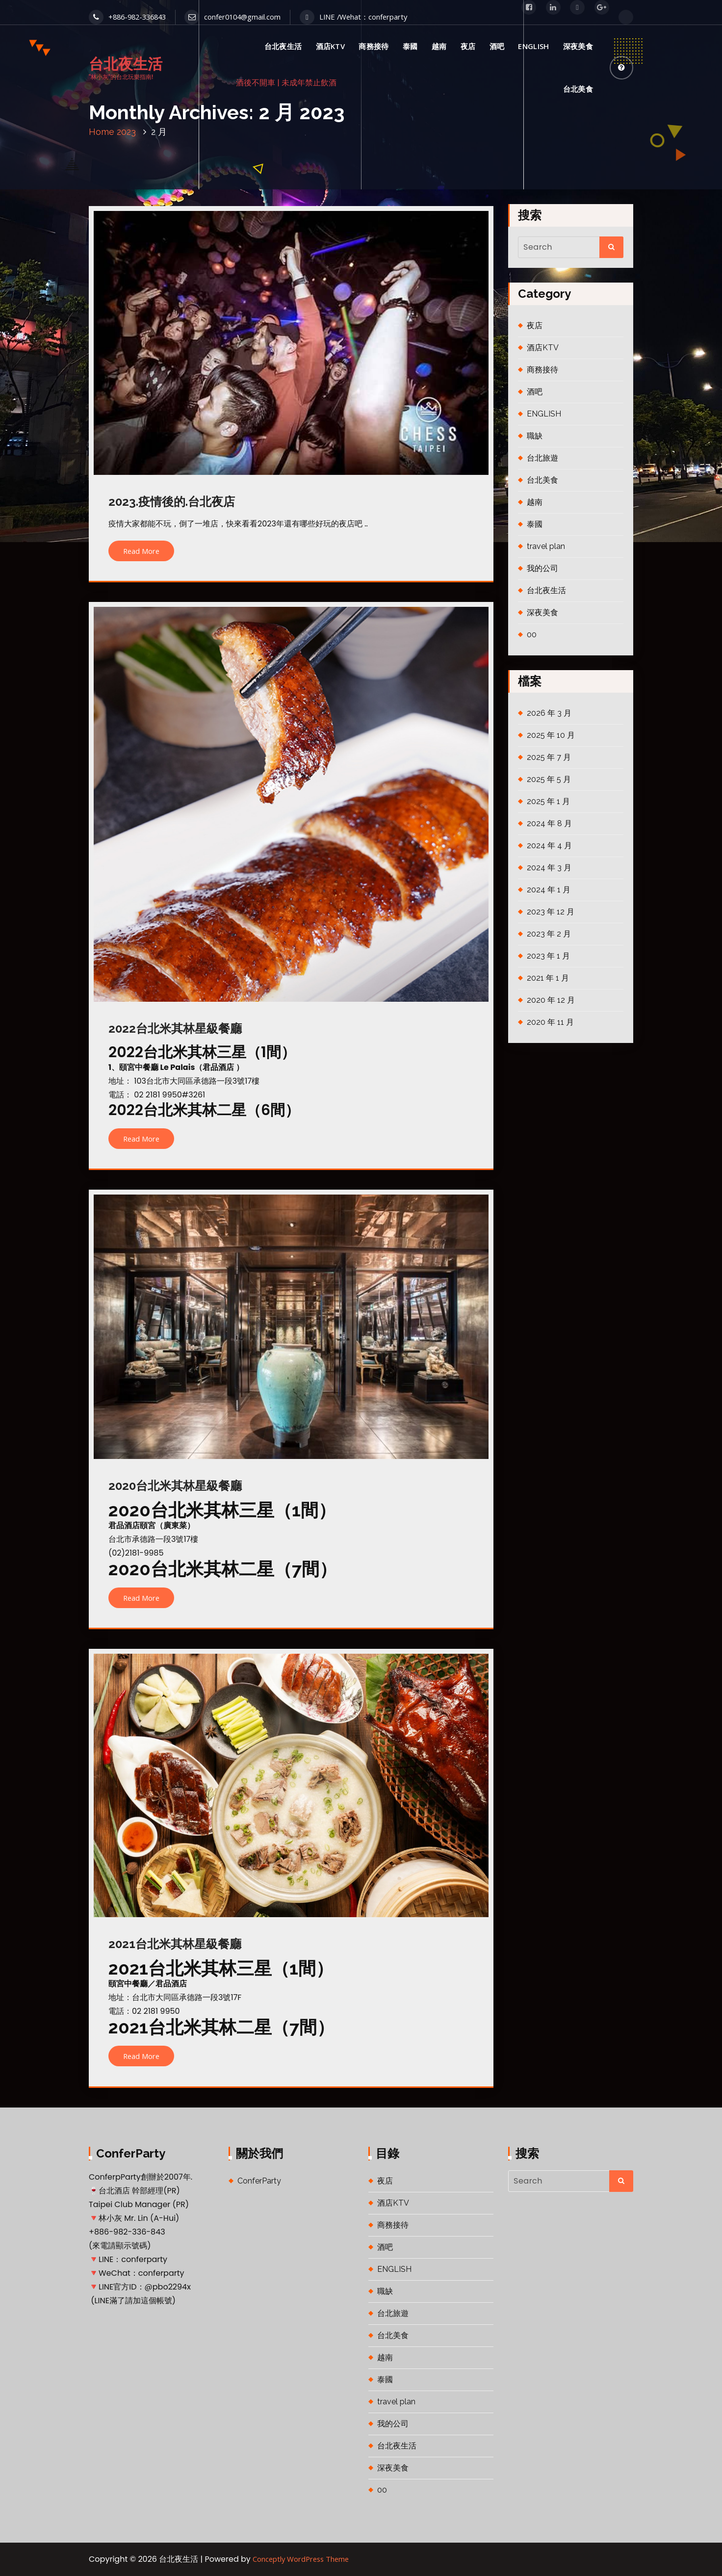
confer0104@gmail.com (232, 17)
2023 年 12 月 (550, 911)
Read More (141, 551)
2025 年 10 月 (551, 735)
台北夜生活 (283, 46)
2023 (126, 132)
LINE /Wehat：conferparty (353, 17)
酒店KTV (330, 46)
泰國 (410, 46)
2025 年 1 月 (548, 801)
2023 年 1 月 (548, 956)
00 (532, 634)
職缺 (534, 436)
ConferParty (259, 2181)
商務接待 (373, 46)
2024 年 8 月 (549, 823)
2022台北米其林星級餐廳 (175, 1028)
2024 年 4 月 (549, 845)
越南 (439, 46)
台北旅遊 (542, 458)
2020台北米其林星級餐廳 (175, 1486)
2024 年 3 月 (549, 867)
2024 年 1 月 (548, 889)
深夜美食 (578, 46)
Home (101, 132)
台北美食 (578, 89)
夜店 (468, 46)
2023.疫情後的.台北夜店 (171, 501)
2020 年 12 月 (551, 1000)
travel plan (546, 546)
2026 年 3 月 (549, 713)
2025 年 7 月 (549, 757)
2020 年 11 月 (550, 1022)
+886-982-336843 (127, 17)
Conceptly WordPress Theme (301, 2559)
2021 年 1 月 (548, 978)
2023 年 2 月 (549, 933)
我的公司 (542, 568)
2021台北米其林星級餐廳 (174, 1944)
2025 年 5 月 (549, 779)
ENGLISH (533, 46)
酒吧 (497, 46)
